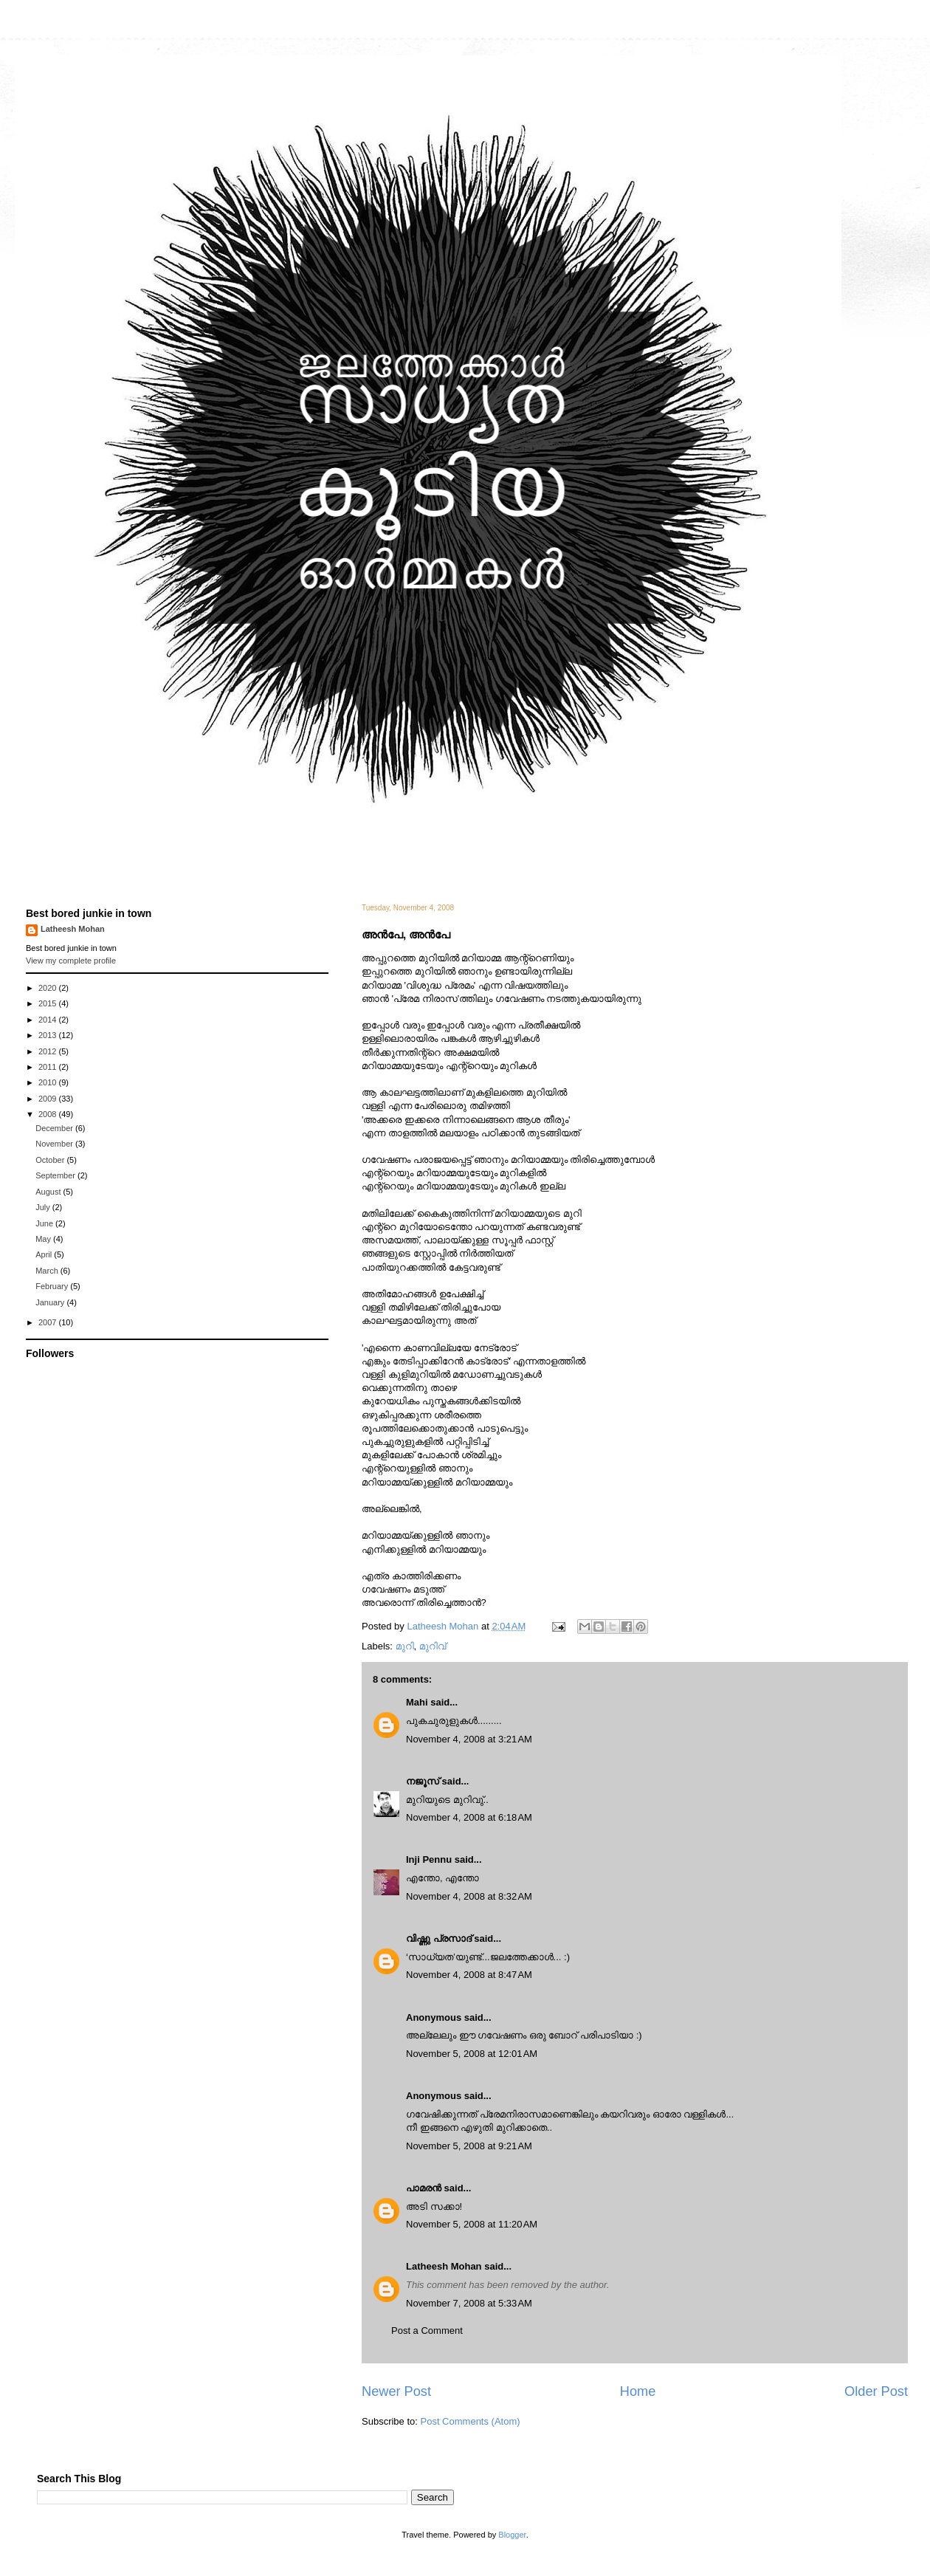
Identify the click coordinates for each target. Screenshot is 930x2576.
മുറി (405, 1646)
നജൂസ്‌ (422, 1781)
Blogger (512, 2534)
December (55, 1128)
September (56, 1175)
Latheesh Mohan (444, 2266)
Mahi (417, 1702)
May (44, 1238)
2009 (48, 1098)
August (49, 1191)
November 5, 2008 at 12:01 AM (471, 2053)
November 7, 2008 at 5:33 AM (469, 2303)
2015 (48, 1003)
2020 (48, 987)
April (44, 1254)
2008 (48, 1114)
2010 (48, 1082)
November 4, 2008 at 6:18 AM (469, 1817)
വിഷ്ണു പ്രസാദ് (439, 1938)
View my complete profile (71, 960)
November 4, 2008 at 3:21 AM (469, 1739)
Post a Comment (427, 2330)
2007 (48, 1322)
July (43, 1207)
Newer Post (396, 2391)
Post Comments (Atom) (470, 2421)
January (50, 1302)
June (45, 1223)
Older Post (876, 2391)
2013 (48, 1035)
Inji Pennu (429, 1859)
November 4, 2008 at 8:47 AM (469, 1974)
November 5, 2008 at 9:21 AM (469, 2145)
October (50, 1159)
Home (638, 2391)
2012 (48, 1051)
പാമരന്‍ (423, 2188)
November (55, 1143)
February (52, 1286)
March (48, 1270)
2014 (48, 1019)
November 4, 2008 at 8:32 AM (469, 1896)
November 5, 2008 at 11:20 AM (471, 2224)
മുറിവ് (432, 1646)
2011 (48, 1066)
